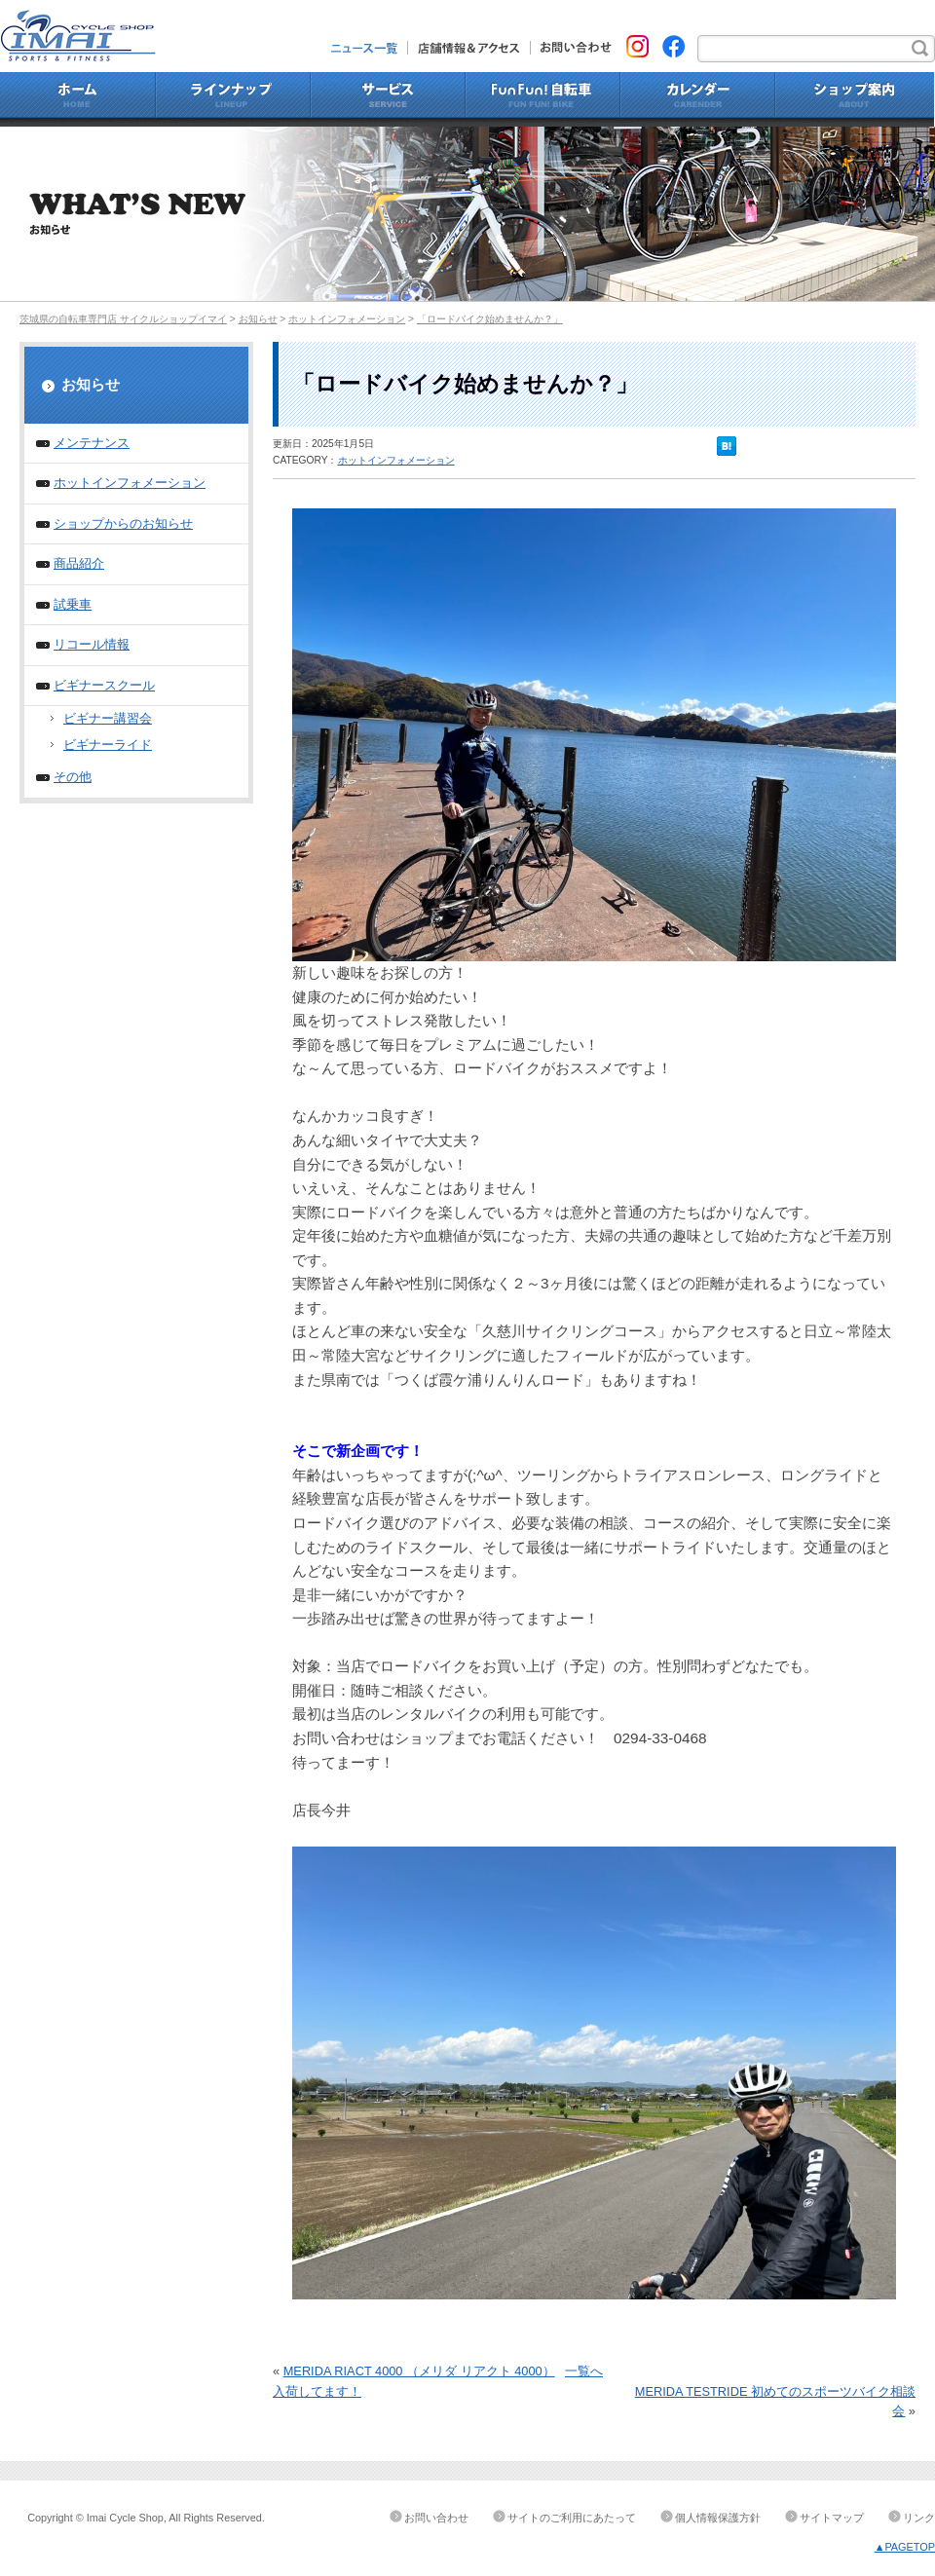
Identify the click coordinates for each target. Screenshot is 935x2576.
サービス (388, 99)
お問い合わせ (571, 48)
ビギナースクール (104, 685)
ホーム (78, 99)
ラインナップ (233, 99)
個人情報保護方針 (718, 2517)
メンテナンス (92, 442)
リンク (919, 2517)
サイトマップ (832, 2517)
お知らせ (258, 319)
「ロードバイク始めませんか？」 (490, 319)
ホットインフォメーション (346, 319)
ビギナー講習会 (107, 718)
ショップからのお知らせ (123, 523)
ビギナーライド (107, 744)
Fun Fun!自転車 (543, 99)
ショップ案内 (855, 99)
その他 (73, 776)
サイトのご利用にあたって (571, 2517)
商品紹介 (79, 563)
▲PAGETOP (905, 2547)
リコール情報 (92, 644)
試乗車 (73, 604)
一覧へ (584, 2371)
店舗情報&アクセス (469, 48)
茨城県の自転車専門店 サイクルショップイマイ (123, 319)
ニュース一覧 (369, 48)
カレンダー (697, 99)
